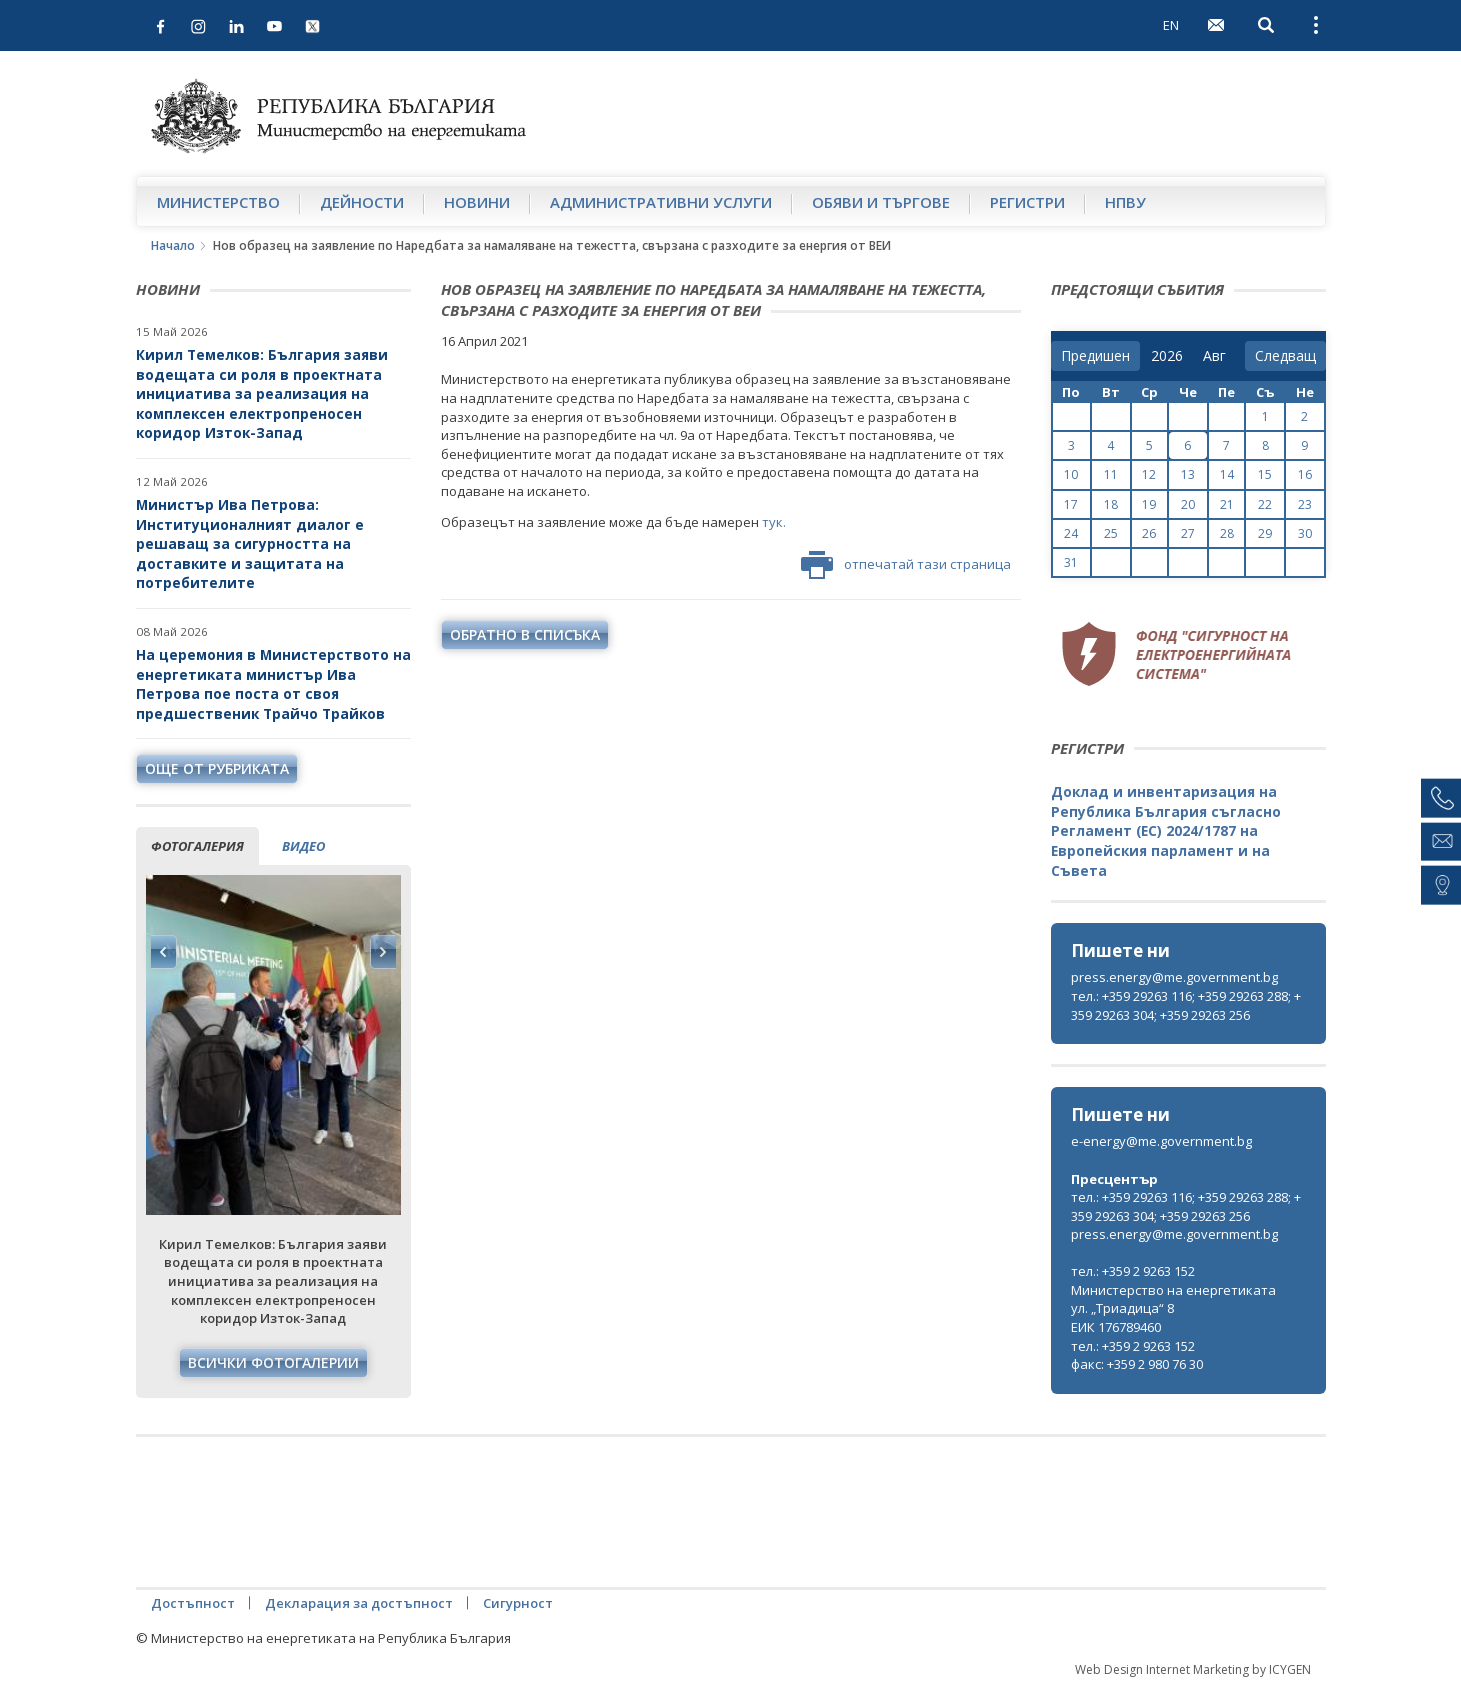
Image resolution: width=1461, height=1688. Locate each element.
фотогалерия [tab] (197, 846)
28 (1227, 533)
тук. (774, 522)
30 (1305, 533)
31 (1071, 562)
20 (1188, 504)
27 (1188, 533)
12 (1149, 474)
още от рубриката (217, 768)
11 (1111, 474)
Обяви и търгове (881, 202)
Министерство (218, 202)
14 (1227, 474)
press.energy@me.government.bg (1174, 977)
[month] (1218, 356)
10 (1071, 474)
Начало (173, 245)
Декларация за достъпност (359, 1603)
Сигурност (518, 1603)
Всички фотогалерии (273, 1362)
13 (1188, 474)
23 (1305, 504)
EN (1171, 25)
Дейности (362, 202)
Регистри (1027, 202)
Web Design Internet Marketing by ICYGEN (1193, 1669)
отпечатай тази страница (906, 565)
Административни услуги (661, 202)
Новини (477, 202)
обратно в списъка (525, 634)
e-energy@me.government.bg (1161, 1141)
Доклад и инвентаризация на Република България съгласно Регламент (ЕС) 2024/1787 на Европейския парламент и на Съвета (1166, 830)
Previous (164, 952)
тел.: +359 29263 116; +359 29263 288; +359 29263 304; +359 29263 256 (1186, 1005)
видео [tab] (303, 846)
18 (1111, 504)
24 (1071, 533)
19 (1149, 504)
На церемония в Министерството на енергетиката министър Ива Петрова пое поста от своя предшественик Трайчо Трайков (273, 684)
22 (1265, 504)
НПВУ (1125, 202)
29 (1265, 533)
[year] (1167, 356)
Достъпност (193, 1603)
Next (383, 952)
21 (1227, 504)
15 (1265, 474)
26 (1149, 533)
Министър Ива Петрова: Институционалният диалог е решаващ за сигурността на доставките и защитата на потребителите (250, 543)
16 (1305, 474)
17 (1071, 504)
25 (1111, 533)
